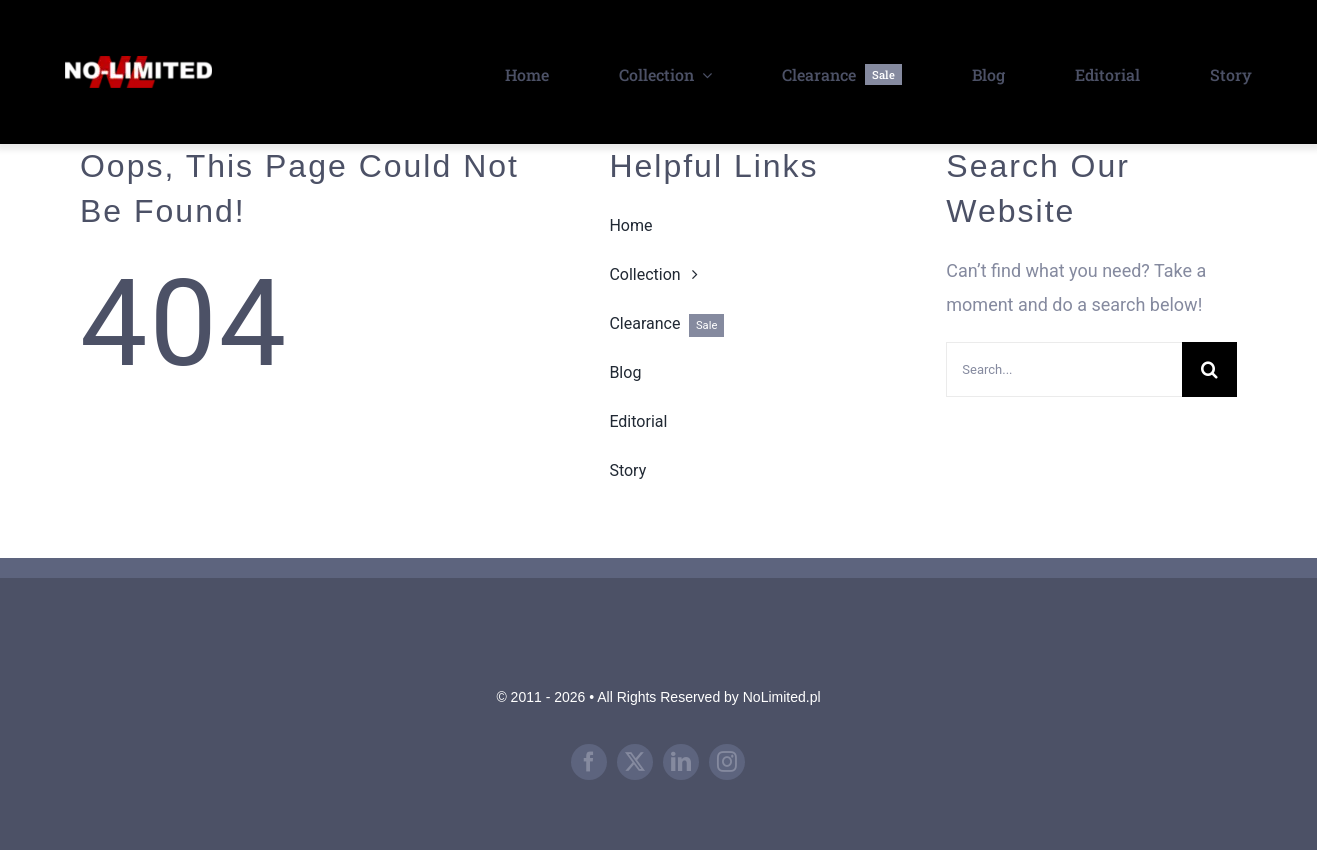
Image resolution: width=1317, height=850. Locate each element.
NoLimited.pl (782, 697)
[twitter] (635, 762)
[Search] (1209, 369)
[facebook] (589, 762)
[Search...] (1064, 369)
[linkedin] (681, 762)
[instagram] (727, 762)
